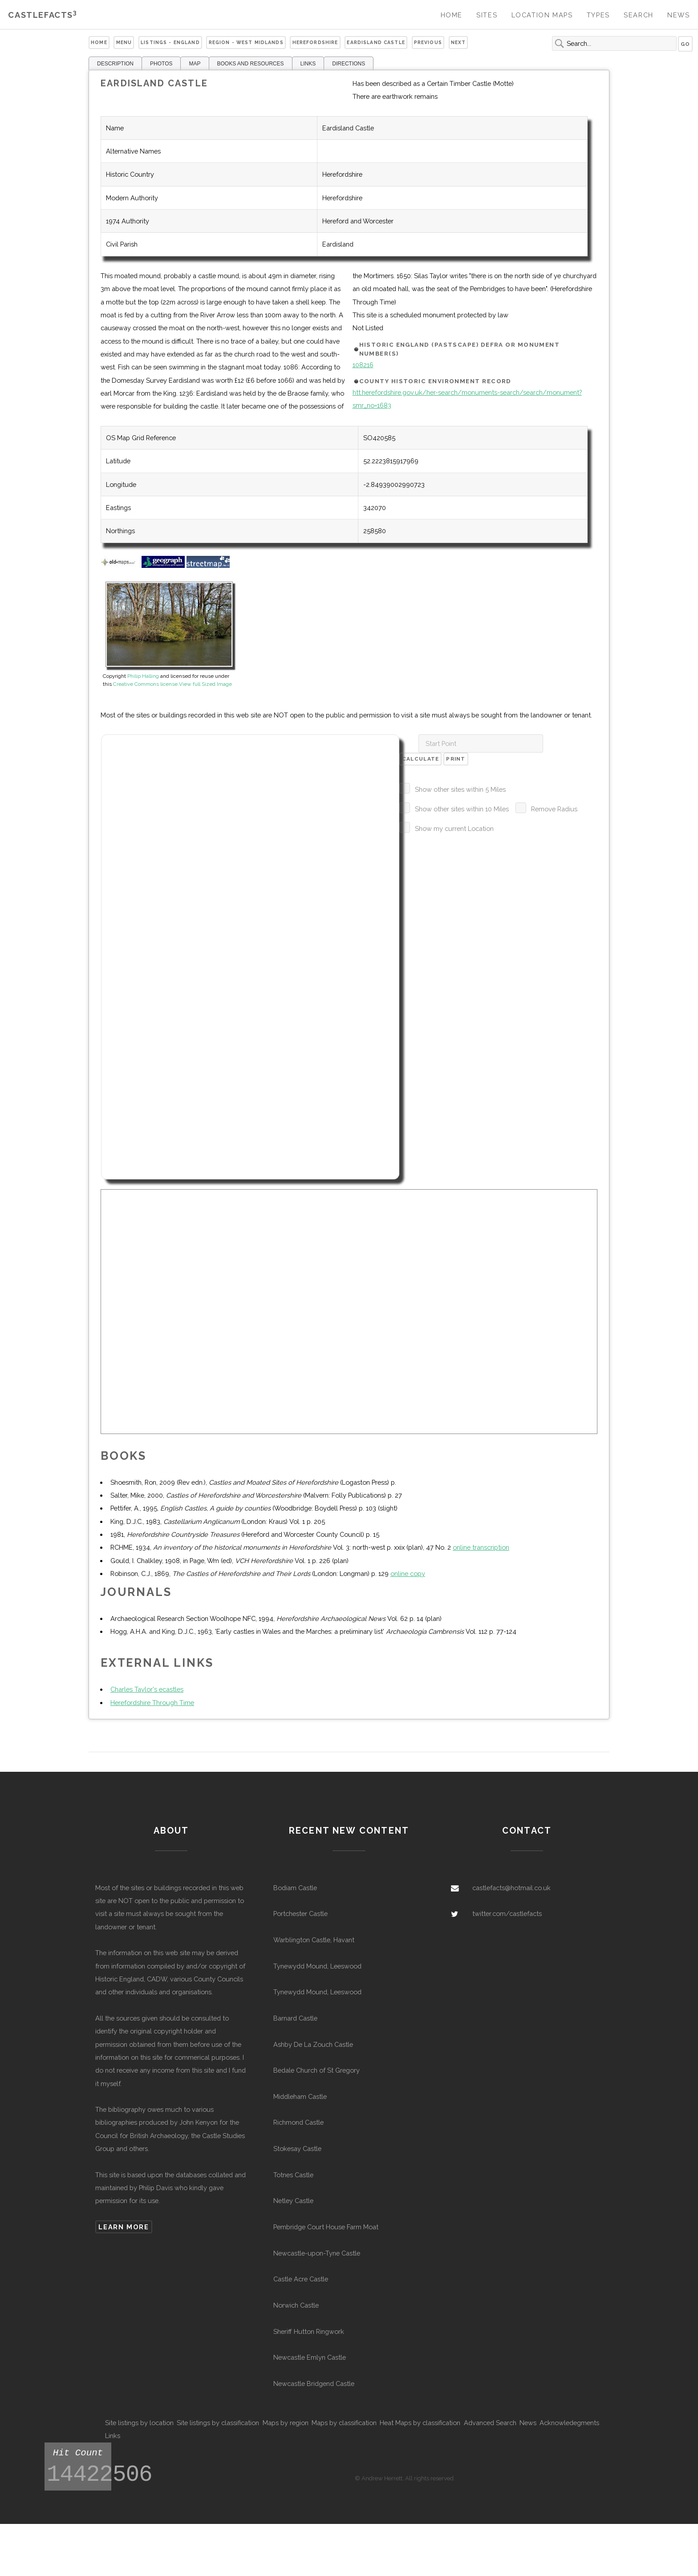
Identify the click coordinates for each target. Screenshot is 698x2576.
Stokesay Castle (297, 2148)
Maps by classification (344, 2422)
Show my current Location (454, 828)
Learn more (123, 2227)
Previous (428, 42)
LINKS (308, 64)
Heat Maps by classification (420, 2422)
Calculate (420, 759)
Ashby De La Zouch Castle (313, 2044)
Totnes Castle (293, 2175)
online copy (407, 1573)
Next (458, 42)
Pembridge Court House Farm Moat (325, 2227)
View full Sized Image (205, 684)
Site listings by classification (218, 2422)
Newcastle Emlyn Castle (309, 2357)
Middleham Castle (300, 2096)
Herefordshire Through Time (152, 1702)
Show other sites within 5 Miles (460, 789)
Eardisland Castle (376, 42)
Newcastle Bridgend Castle (313, 2383)
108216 (363, 365)
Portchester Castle (300, 1913)
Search (638, 15)
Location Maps (542, 15)
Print (455, 759)
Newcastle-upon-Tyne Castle (316, 2253)
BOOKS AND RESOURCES (250, 64)
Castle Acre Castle (300, 2279)
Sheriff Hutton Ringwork (308, 2331)
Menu (124, 42)
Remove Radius (554, 809)
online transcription (481, 1547)
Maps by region (285, 2422)
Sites (486, 15)
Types (598, 15)
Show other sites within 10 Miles (462, 809)
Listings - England (170, 42)
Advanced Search (490, 2422)
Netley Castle (293, 2200)
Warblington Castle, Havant (313, 1940)
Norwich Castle (296, 2305)
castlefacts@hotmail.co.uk (511, 1887)
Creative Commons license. (146, 684)
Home (452, 15)
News (678, 15)
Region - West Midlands (246, 42)
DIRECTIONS (348, 64)
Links (112, 2435)
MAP (194, 64)
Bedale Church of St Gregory (316, 2070)
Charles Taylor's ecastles (146, 1689)
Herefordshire (315, 42)
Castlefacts (42, 15)
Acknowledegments (569, 2422)
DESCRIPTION (115, 64)
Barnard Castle (295, 2018)
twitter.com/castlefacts (507, 1913)
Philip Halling (143, 676)
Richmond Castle (298, 2122)
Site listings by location (139, 2422)
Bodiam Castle (295, 1887)
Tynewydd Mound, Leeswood (317, 1966)
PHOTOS (161, 64)
